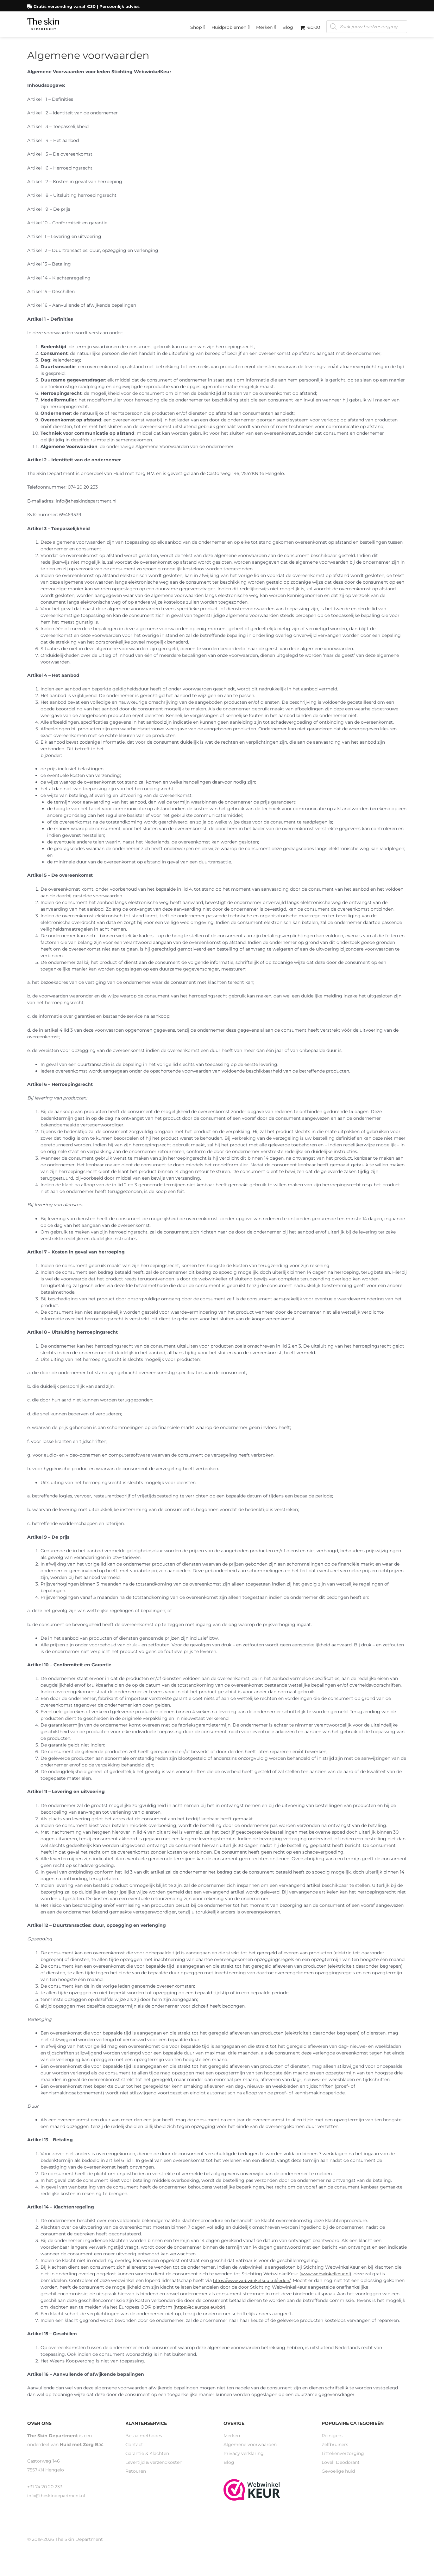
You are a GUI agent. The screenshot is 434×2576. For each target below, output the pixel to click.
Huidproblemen (230, 24)
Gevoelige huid (338, 2478)
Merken (266, 24)
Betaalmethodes (143, 2442)
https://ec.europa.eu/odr (201, 2314)
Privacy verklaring (243, 2460)
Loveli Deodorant (341, 2469)
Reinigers (332, 2442)
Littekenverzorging (343, 2460)
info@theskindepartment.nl (57, 2502)
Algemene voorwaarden (250, 2451)
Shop (197, 24)
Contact (134, 2451)
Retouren (135, 2478)
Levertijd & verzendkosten (153, 2469)
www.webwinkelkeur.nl (326, 2281)
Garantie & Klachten (147, 2460)
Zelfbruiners (335, 2451)
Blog (287, 25)
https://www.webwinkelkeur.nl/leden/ (253, 2287)
